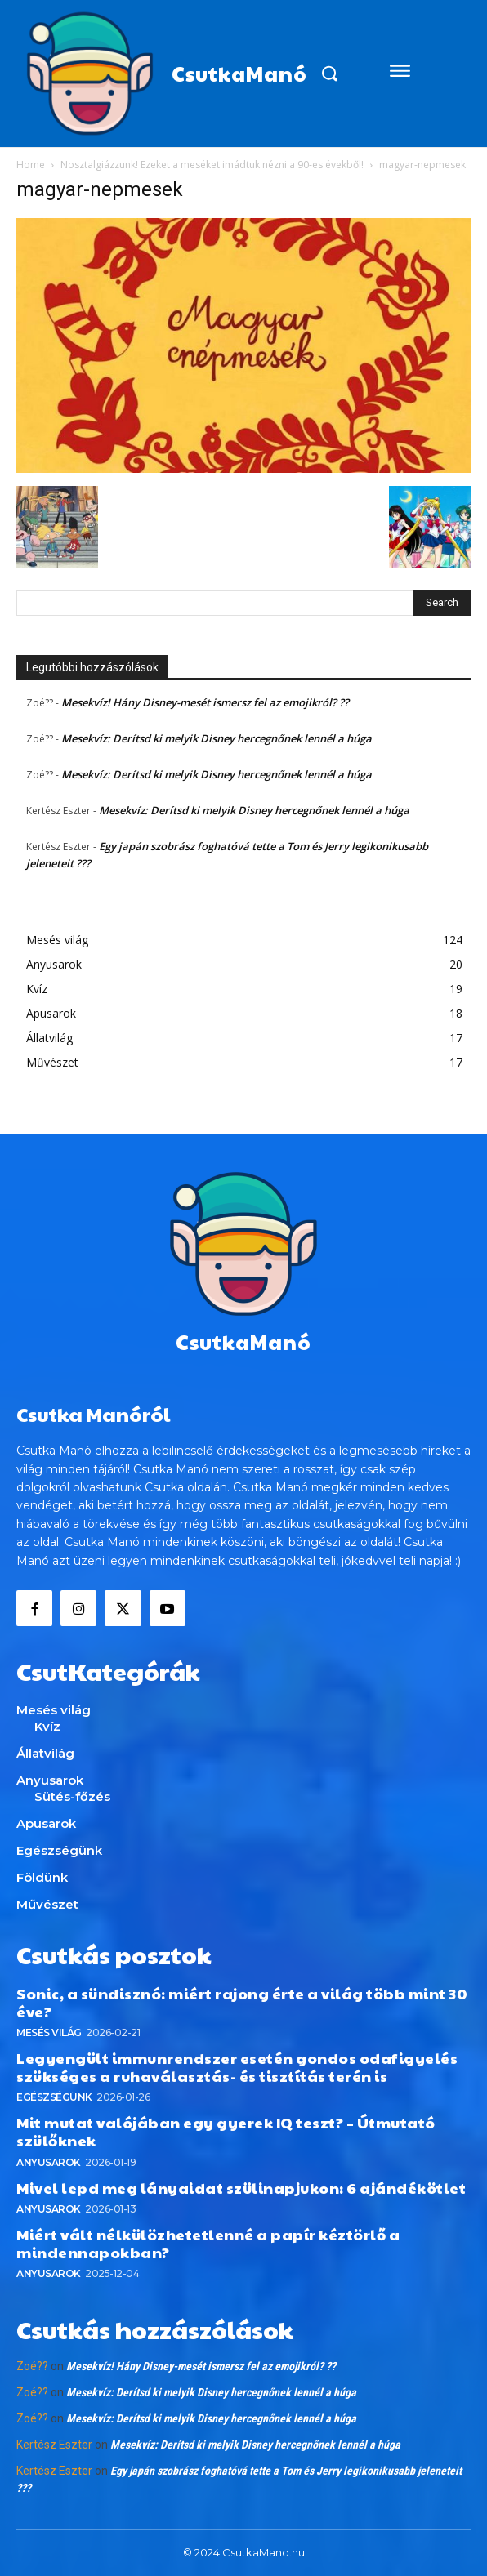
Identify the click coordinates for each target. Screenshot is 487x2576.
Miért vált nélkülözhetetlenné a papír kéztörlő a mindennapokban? (208, 2243)
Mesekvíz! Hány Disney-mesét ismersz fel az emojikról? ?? (205, 702)
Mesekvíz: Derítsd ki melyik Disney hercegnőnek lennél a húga (216, 738)
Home (30, 165)
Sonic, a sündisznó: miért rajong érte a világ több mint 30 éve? (241, 2002)
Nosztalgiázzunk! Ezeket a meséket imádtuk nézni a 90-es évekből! (212, 165)
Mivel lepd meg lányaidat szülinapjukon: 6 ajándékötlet (241, 2187)
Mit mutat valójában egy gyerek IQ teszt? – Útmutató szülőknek (226, 2131)
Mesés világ (49, 2032)
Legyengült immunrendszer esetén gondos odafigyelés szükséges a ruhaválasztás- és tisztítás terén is (237, 2067)
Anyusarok (48, 2162)
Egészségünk (54, 2097)
